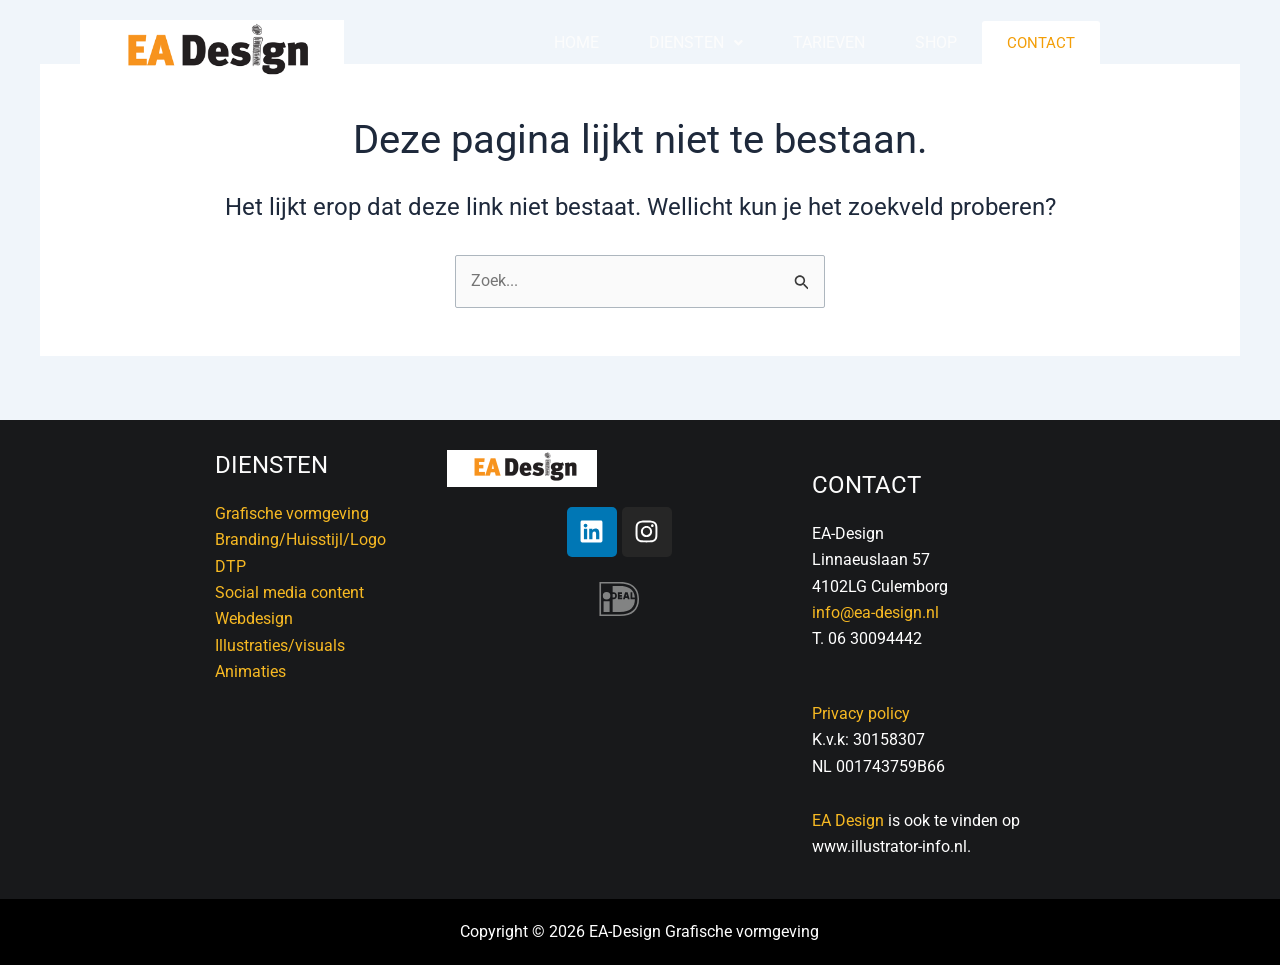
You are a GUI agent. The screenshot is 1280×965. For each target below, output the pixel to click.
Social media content (289, 592)
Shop (936, 42)
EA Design (848, 820)
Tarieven (829, 42)
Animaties (250, 671)
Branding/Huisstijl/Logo (300, 539)
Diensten (696, 42)
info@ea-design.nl (875, 612)
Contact (1041, 43)
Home (576, 42)
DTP (230, 566)
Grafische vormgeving (292, 513)
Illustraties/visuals (280, 645)
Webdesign (254, 618)
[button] (696, 43)
